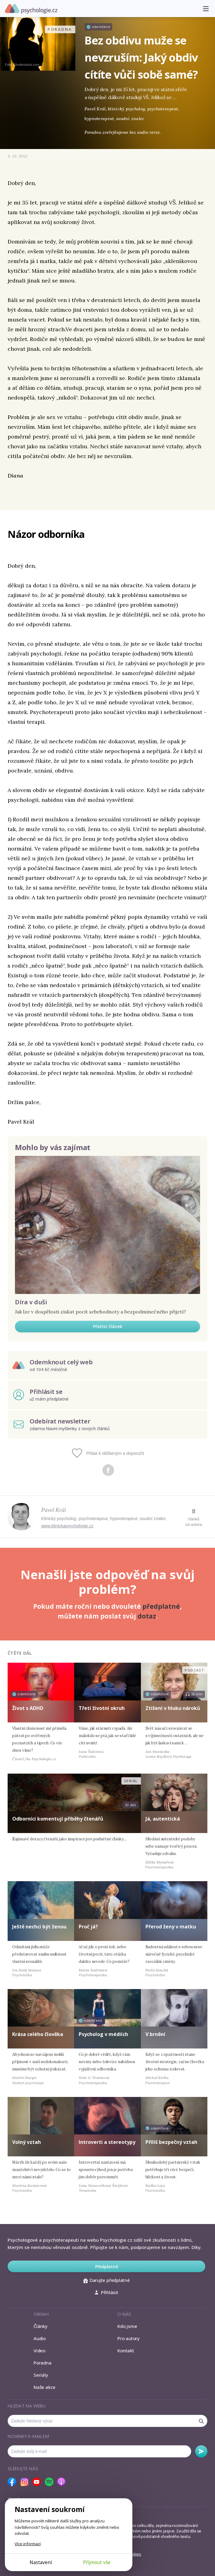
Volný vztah (26, 2142)
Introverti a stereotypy (107, 2142)
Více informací (28, 2543)
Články (41, 2326)
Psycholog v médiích (103, 2034)
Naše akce (45, 2387)
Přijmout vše (96, 2562)
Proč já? (88, 1926)
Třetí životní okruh (102, 1708)
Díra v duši (31, 1302)
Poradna (42, 2363)
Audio (40, 2338)
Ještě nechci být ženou (39, 1926)
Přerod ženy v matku (170, 1926)
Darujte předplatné (106, 2280)
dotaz (147, 1616)
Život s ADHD (27, 1708)
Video (39, 2350)
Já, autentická (162, 1818)
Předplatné (106, 2266)
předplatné (161, 1606)
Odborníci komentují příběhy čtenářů (57, 1818)
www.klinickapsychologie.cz (67, 1525)
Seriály (41, 2375)
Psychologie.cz (31, 9)
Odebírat (201, 2451)
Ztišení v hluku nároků (172, 1708)
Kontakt (125, 2350)
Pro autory (128, 2338)
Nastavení (41, 2562)
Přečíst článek (107, 1326)
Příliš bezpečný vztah (171, 2142)
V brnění (155, 2034)
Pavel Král (53, 1510)
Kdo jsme (127, 2326)
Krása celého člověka (37, 2034)
